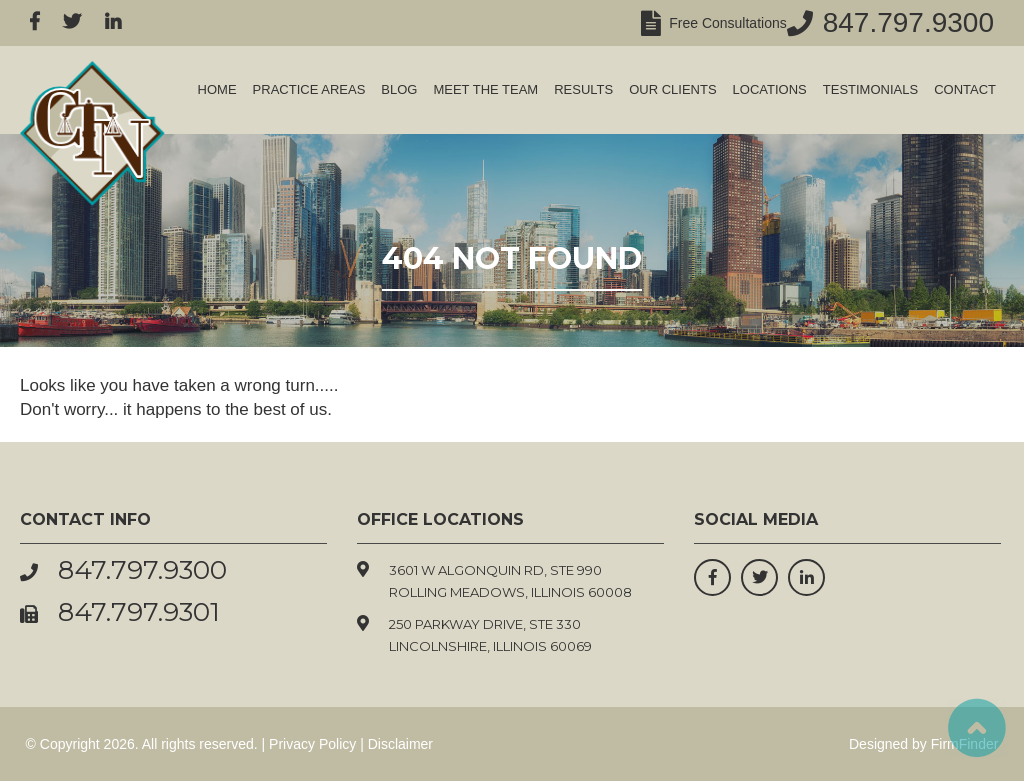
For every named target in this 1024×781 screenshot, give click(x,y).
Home (217, 89)
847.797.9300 (908, 22)
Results (583, 89)
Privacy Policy (312, 744)
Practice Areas (309, 89)
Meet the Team (485, 89)
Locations (770, 89)
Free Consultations (723, 23)
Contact (965, 89)
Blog (399, 89)
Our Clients (672, 89)
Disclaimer (400, 744)
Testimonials (870, 89)
